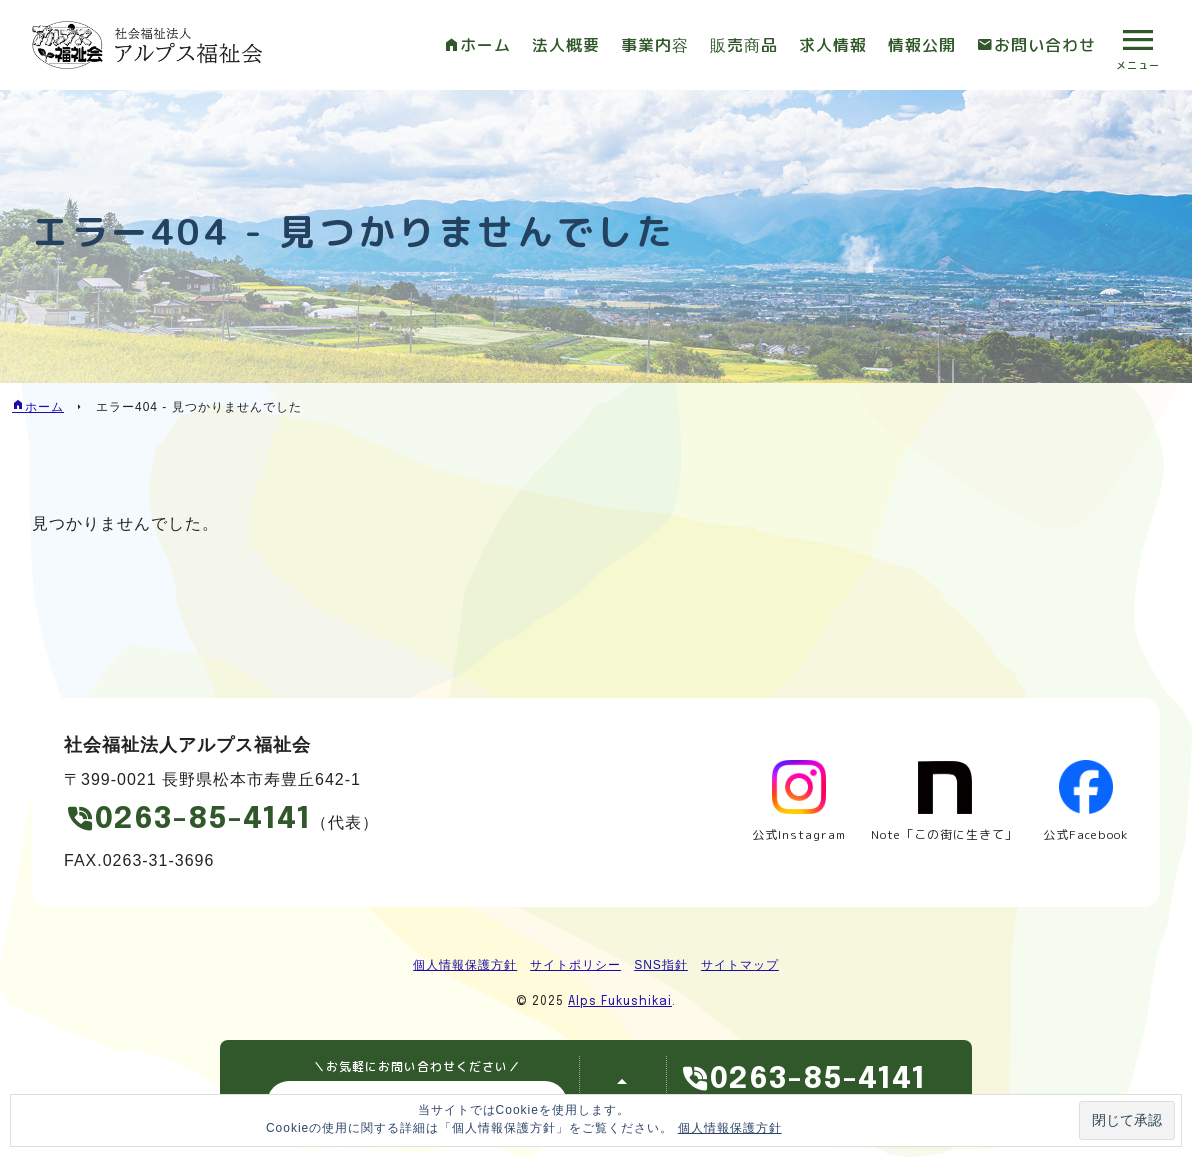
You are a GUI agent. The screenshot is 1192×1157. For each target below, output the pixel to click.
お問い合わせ (1045, 45)
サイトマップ (740, 965)
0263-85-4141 (203, 819)
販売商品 (744, 45)
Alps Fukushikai (620, 1002)
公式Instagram (799, 834)
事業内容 (655, 45)
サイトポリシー (575, 965)
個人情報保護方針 (465, 965)
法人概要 (566, 45)
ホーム (485, 45)
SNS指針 (661, 965)
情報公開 (922, 45)
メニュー (1138, 65)
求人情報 (833, 45)
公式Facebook (1085, 834)
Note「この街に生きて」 (944, 834)
